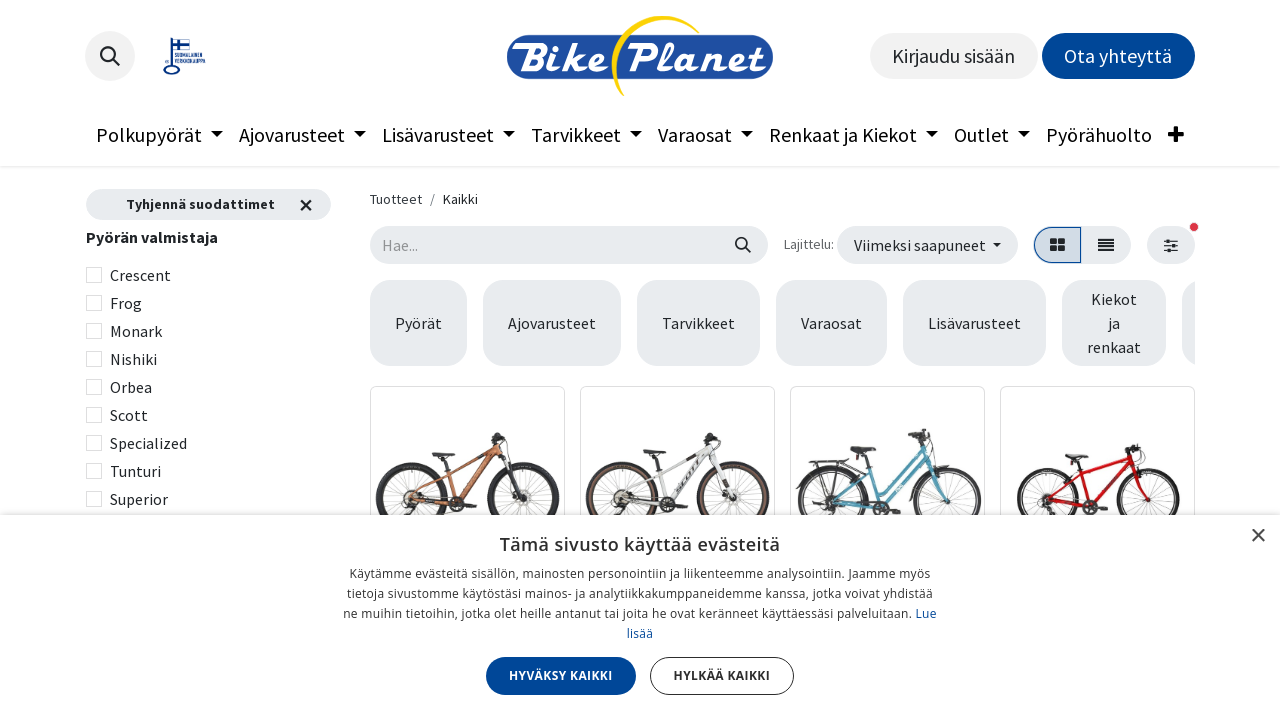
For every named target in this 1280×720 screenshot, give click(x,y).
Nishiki (133, 359)
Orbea (131, 387)
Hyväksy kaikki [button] (561, 675)
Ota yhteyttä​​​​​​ (1118, 55)
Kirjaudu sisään (953, 55)
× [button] (1257, 536)
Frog (126, 303)
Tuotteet (396, 199)
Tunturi (135, 471)
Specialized (148, 443)
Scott (129, 415)
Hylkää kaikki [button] (722, 675)
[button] (110, 56)
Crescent (140, 275)
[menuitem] (159, 135)
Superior (139, 499)
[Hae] (743, 245)
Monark (136, 331)
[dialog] (640, 617)
